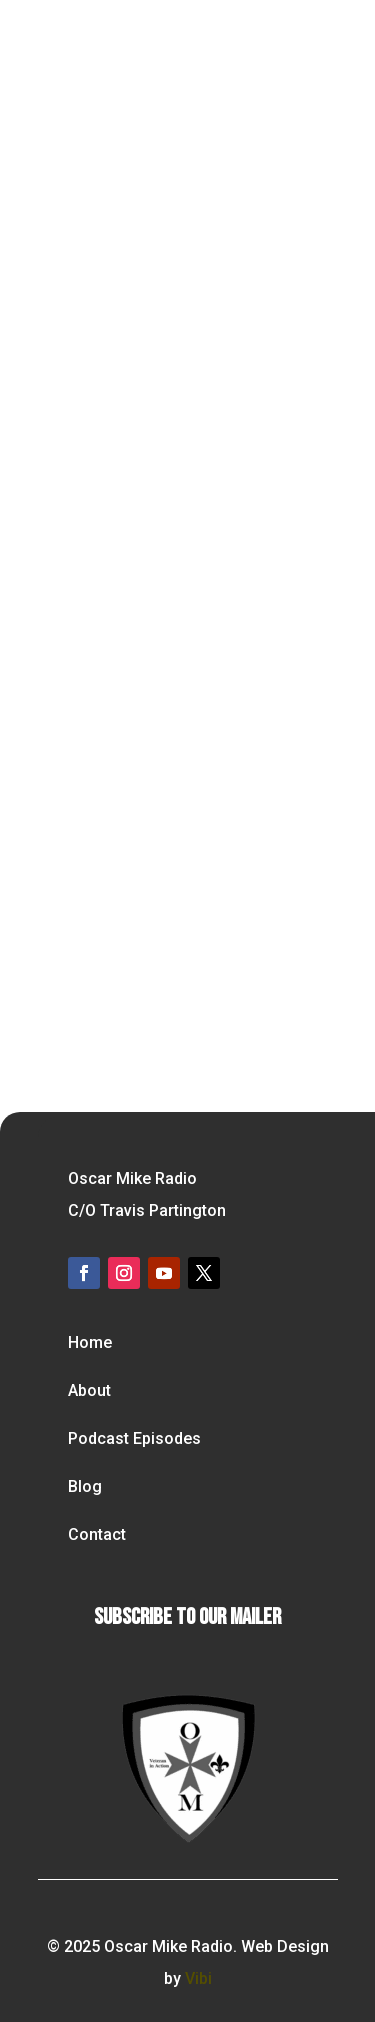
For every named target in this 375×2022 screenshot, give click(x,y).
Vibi (198, 1978)
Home (90, 1342)
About (89, 1390)
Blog (85, 1486)
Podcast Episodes (134, 1438)
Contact (97, 1534)
